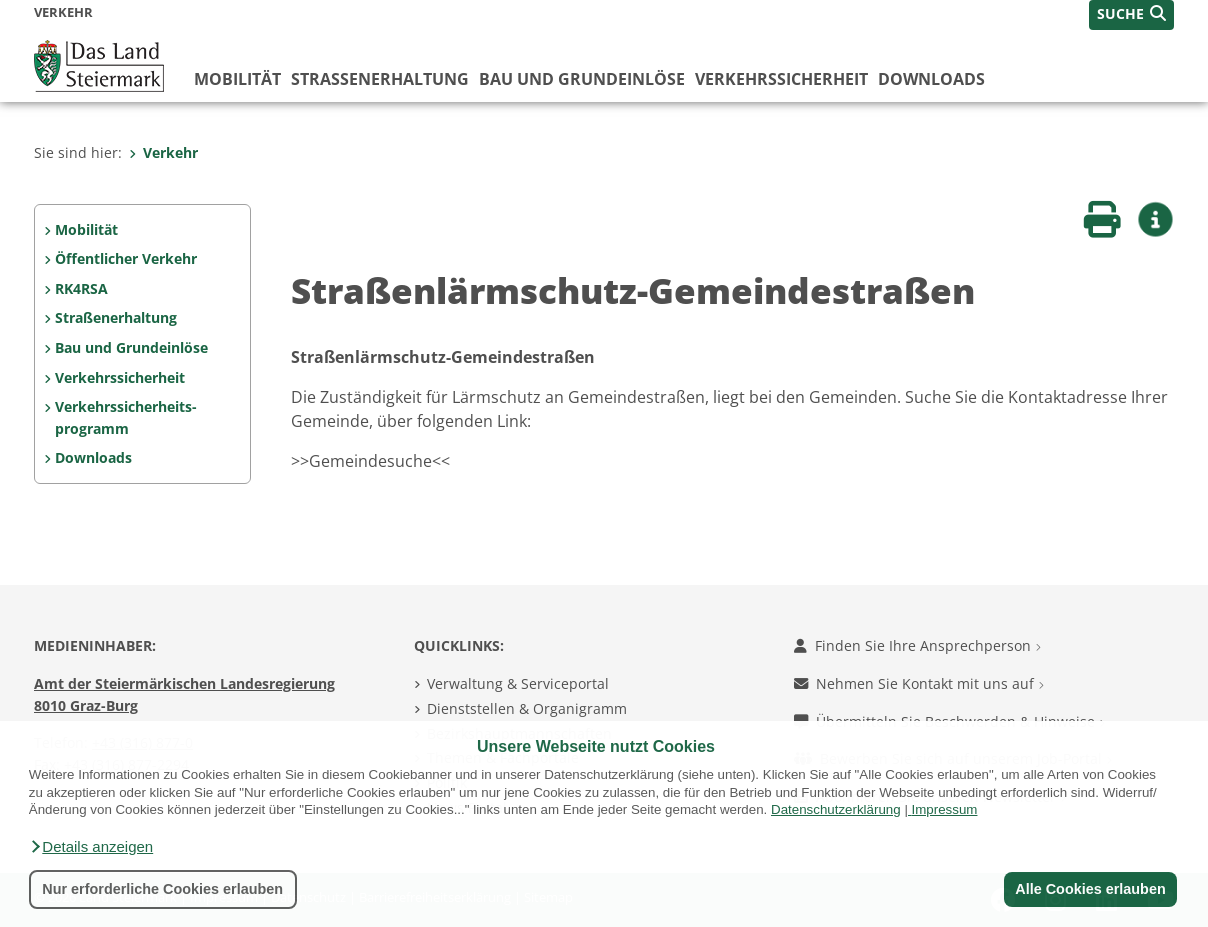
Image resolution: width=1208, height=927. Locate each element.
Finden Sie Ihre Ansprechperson (917, 645)
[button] (91, 847)
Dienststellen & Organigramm (527, 708)
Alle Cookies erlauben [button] (1090, 889)
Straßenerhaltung (380, 79)
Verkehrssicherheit (781, 79)
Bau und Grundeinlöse (582, 79)
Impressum (945, 809)
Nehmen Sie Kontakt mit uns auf (919, 683)
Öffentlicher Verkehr (126, 258)
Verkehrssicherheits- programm (126, 417)
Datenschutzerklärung (836, 809)
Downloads (931, 79)
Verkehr (163, 152)
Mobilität (237, 79)
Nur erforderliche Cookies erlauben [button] (162, 889)
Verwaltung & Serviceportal (518, 683)
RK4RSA (81, 288)
